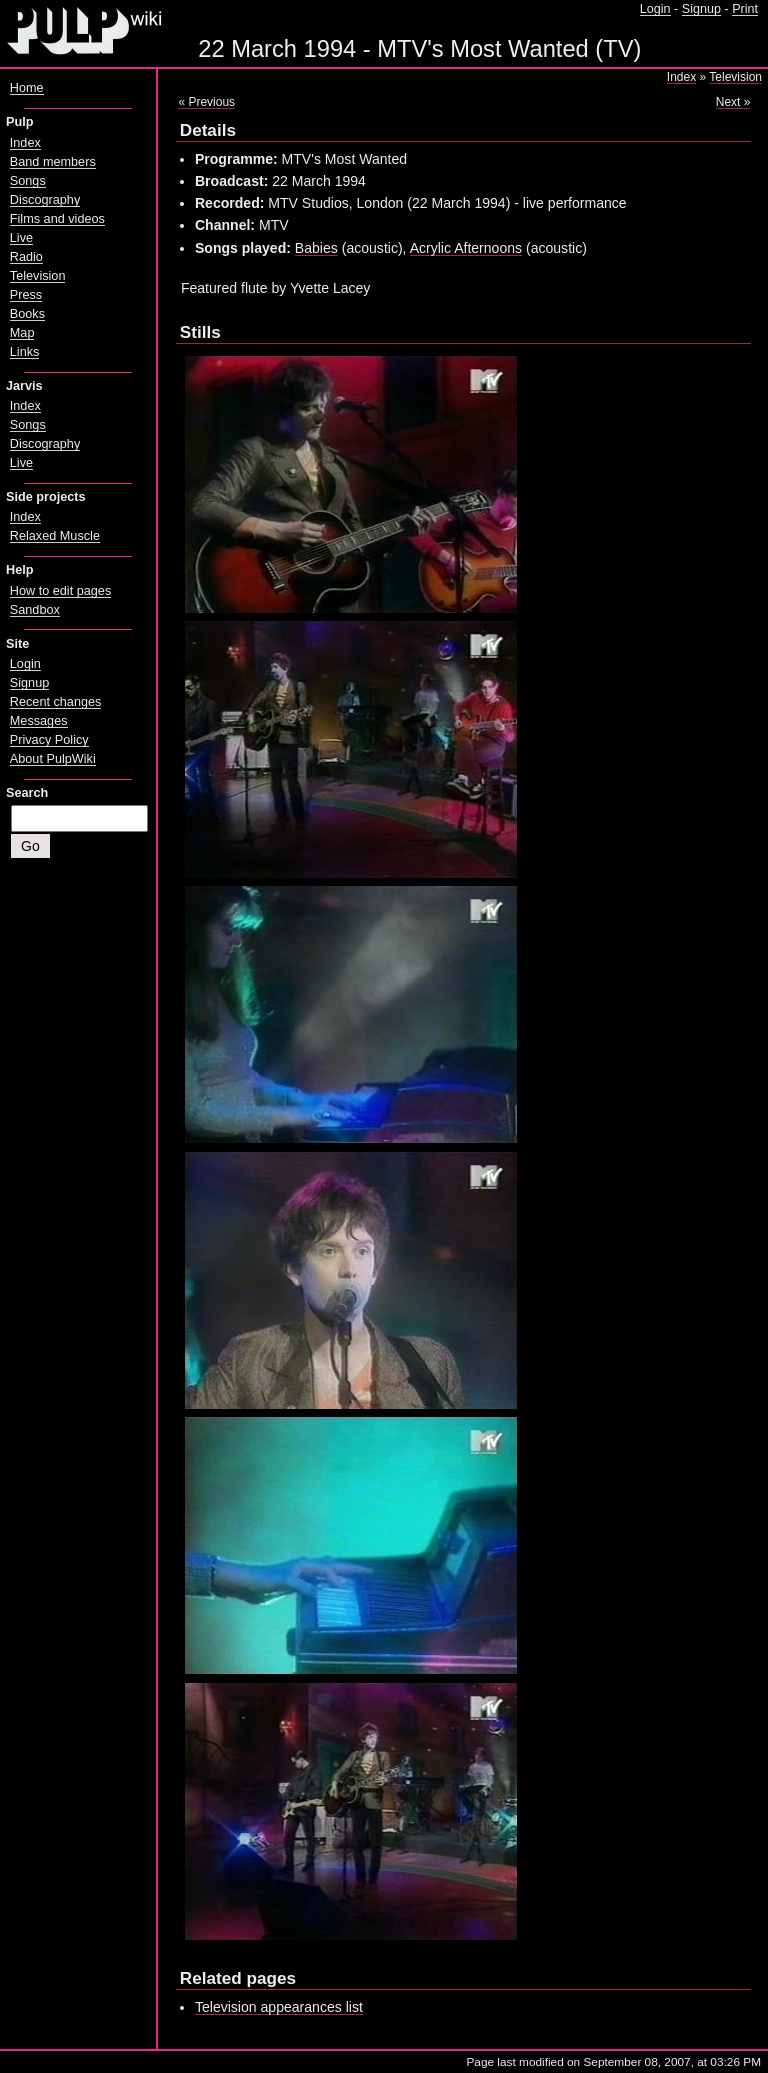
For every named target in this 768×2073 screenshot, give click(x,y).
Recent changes (56, 702)
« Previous (206, 102)
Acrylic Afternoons (466, 248)
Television (735, 77)
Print (745, 9)
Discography (45, 200)
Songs (28, 181)
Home (27, 88)
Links (25, 352)
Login (655, 9)
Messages (39, 721)
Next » (733, 102)
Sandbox (35, 610)
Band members (53, 162)
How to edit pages (60, 591)
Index (681, 77)
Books (27, 314)
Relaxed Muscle (55, 536)
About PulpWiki (53, 759)
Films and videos (57, 219)
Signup (701, 9)
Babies (316, 248)
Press (26, 295)
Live (21, 238)
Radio (26, 257)
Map (22, 333)
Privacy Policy (49, 740)
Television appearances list (279, 2007)
